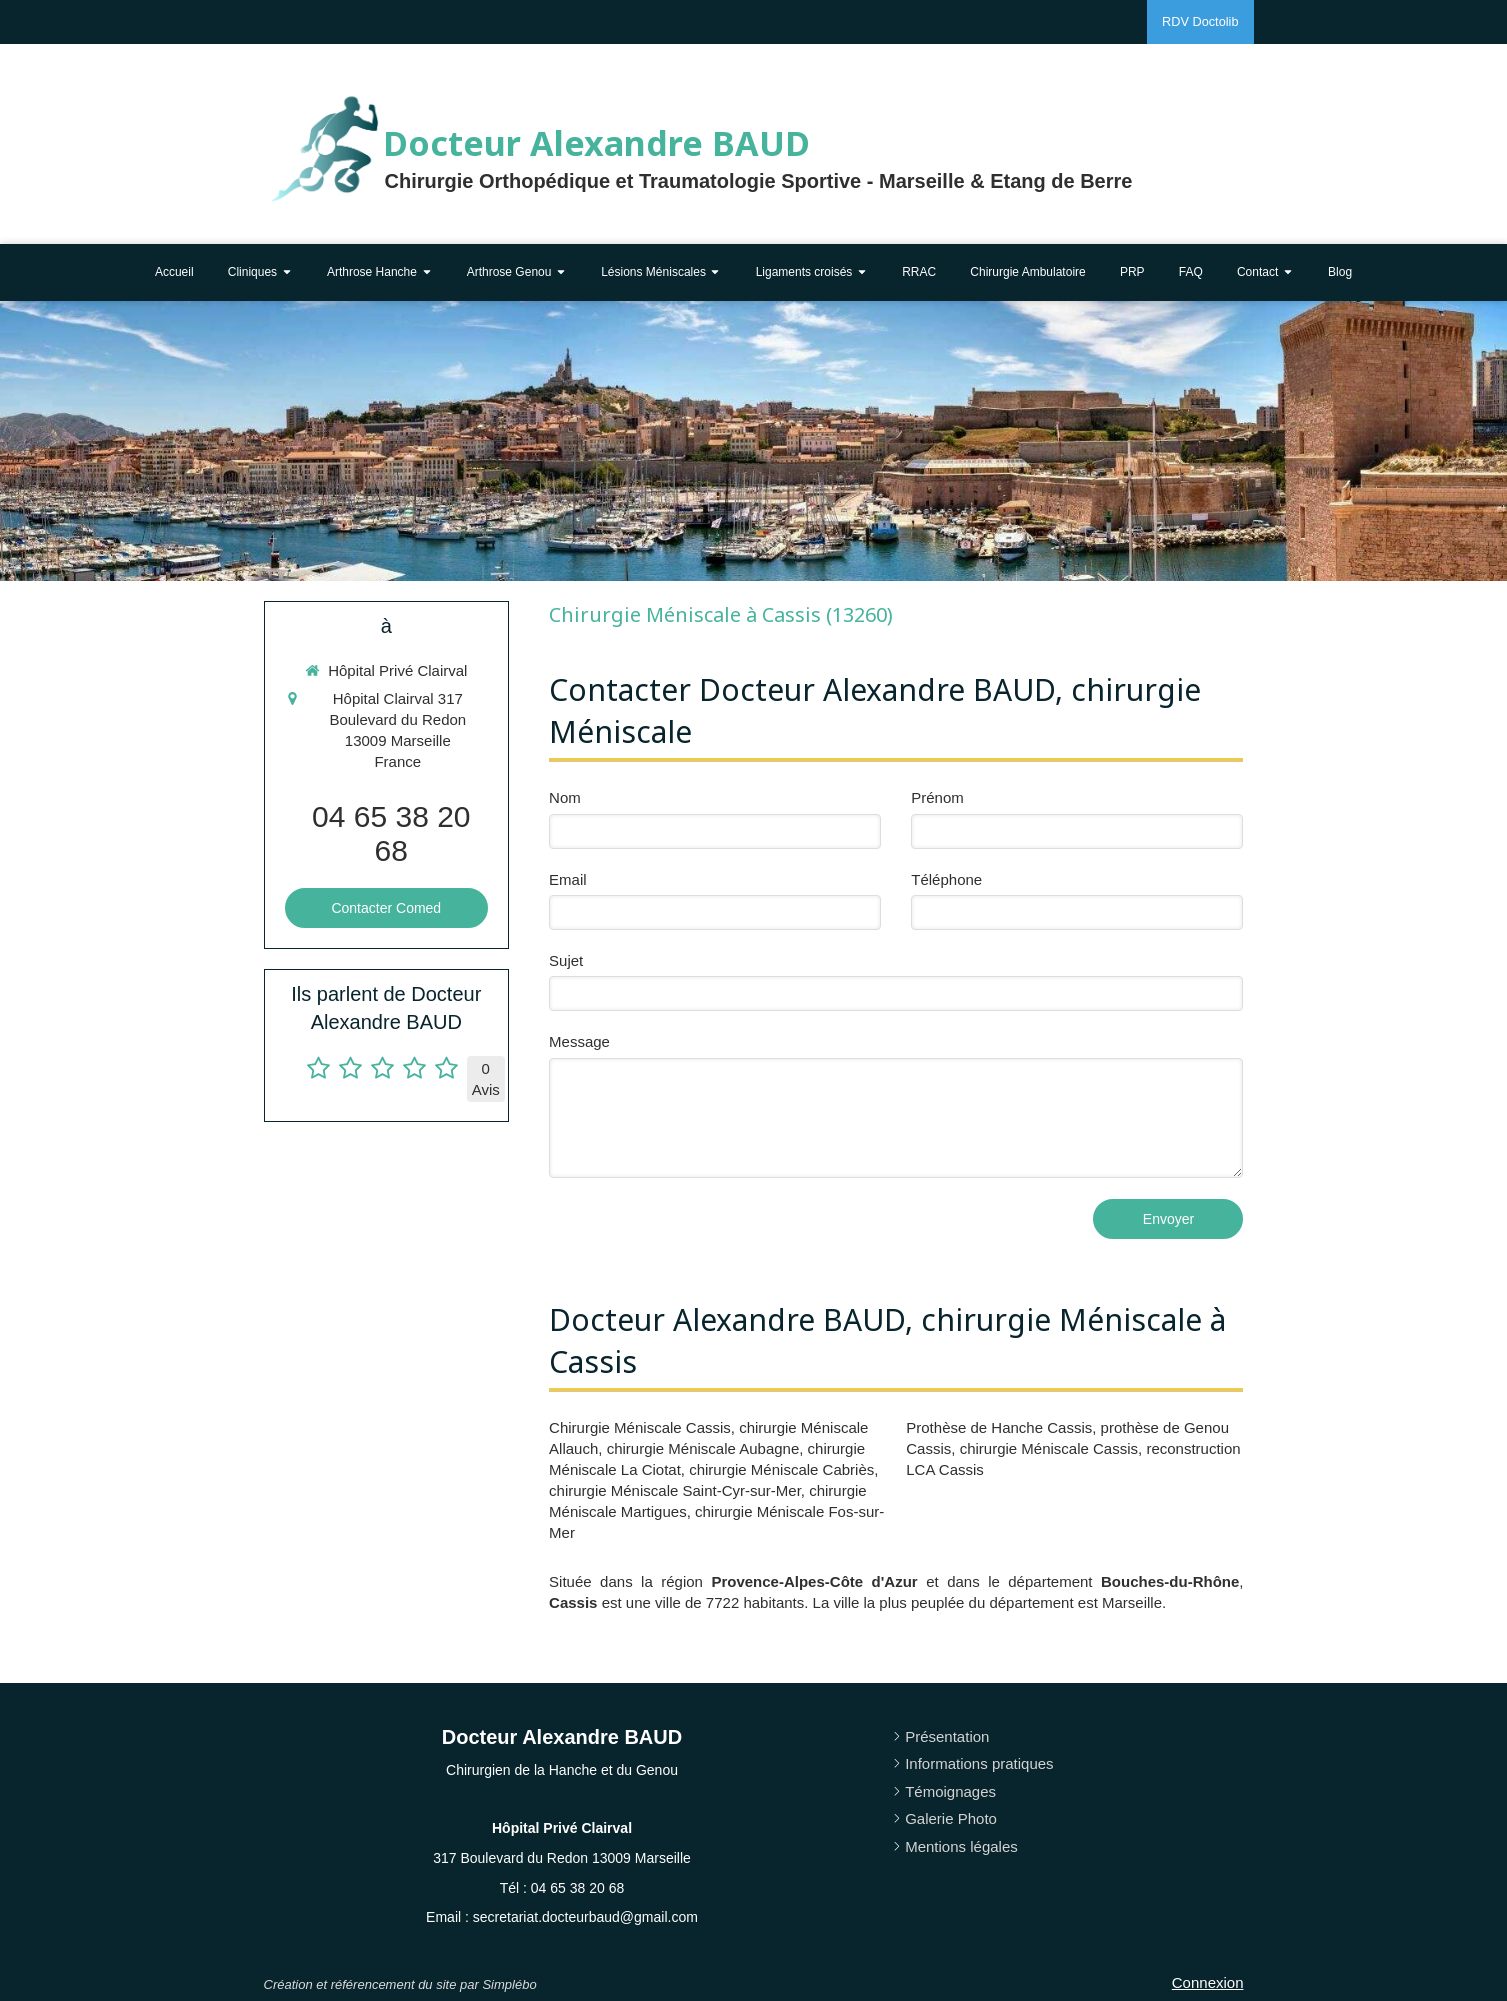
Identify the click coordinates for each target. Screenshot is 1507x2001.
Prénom (937, 797)
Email (568, 879)
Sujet (566, 960)
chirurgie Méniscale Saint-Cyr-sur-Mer (675, 1490)
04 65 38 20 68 (391, 833)
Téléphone (946, 879)
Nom (565, 797)
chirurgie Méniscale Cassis (1049, 1448)
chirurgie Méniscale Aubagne (703, 1448)
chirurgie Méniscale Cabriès (781, 1469)
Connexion (1208, 1982)
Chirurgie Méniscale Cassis (640, 1427)
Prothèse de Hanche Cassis (999, 1427)
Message (579, 1041)
